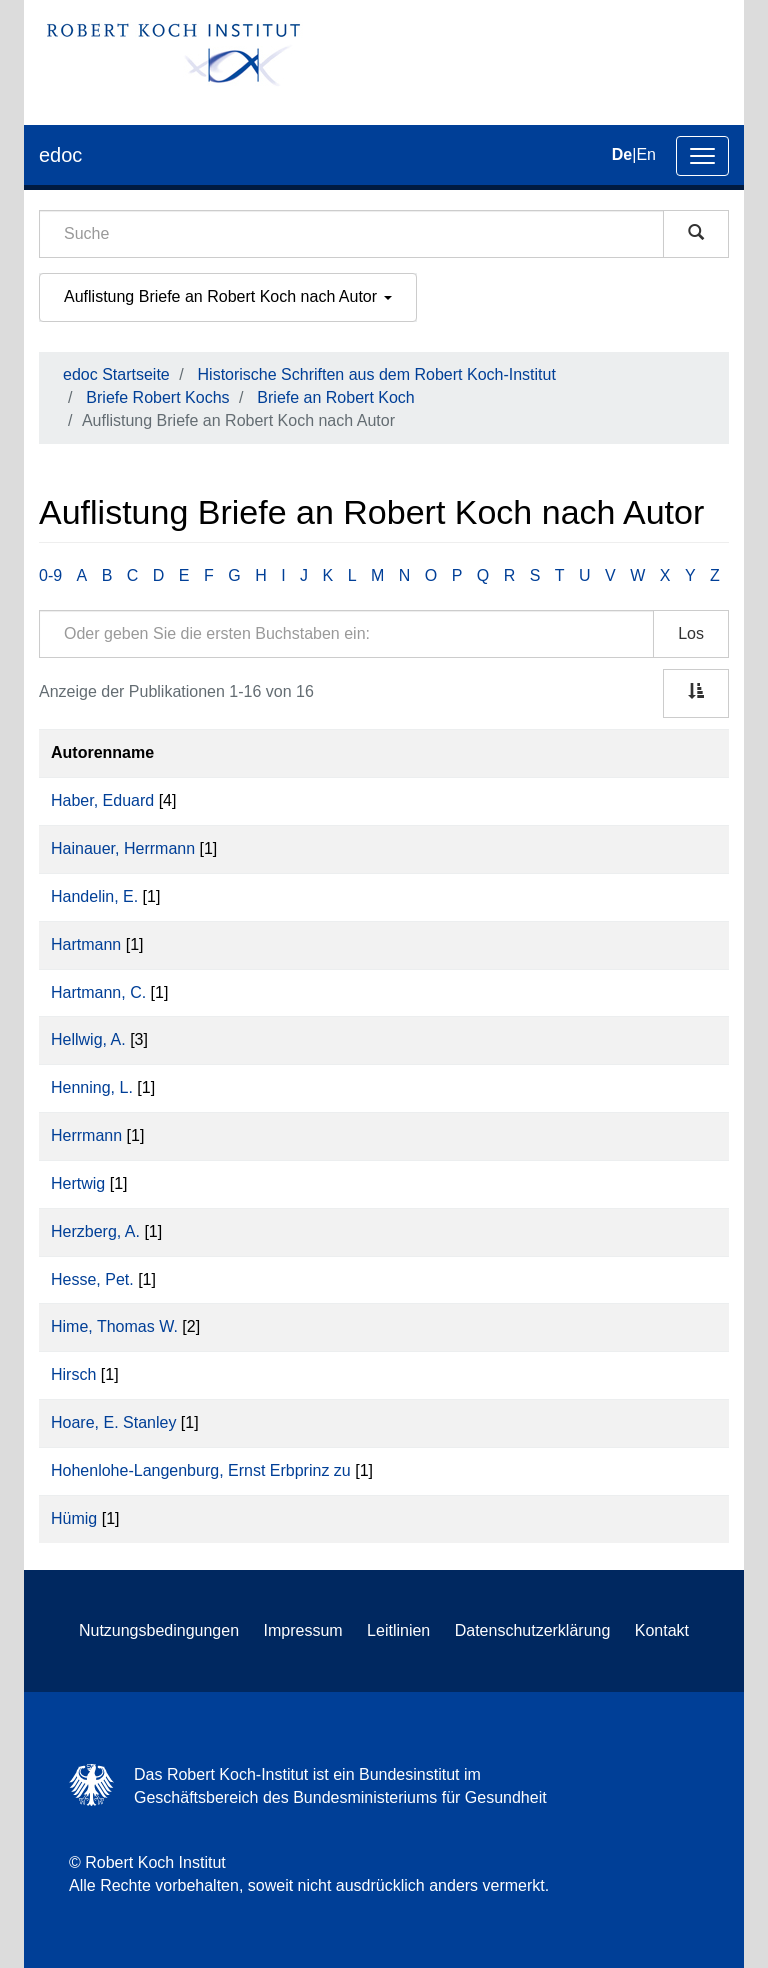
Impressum (303, 1630)
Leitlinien (398, 1630)
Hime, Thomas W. (114, 1326)
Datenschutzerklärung (533, 1630)
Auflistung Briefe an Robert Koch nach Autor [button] (228, 296)
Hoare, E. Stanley (113, 1422)
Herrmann (86, 1135)
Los (691, 633)
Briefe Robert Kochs (157, 397)
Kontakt (662, 1630)
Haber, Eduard (102, 800)
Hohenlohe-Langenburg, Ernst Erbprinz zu (201, 1470)
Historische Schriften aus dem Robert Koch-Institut (377, 374)
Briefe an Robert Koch (335, 397)
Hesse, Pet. (92, 1279)
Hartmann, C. (98, 992)
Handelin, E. (94, 896)
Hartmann (86, 944)
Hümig (74, 1518)
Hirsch (73, 1374)
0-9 (50, 575)
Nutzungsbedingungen (159, 1630)
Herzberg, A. (95, 1231)
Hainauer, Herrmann (123, 848)
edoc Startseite (116, 374)
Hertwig (78, 1183)
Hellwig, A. (88, 1039)
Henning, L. (92, 1087)
